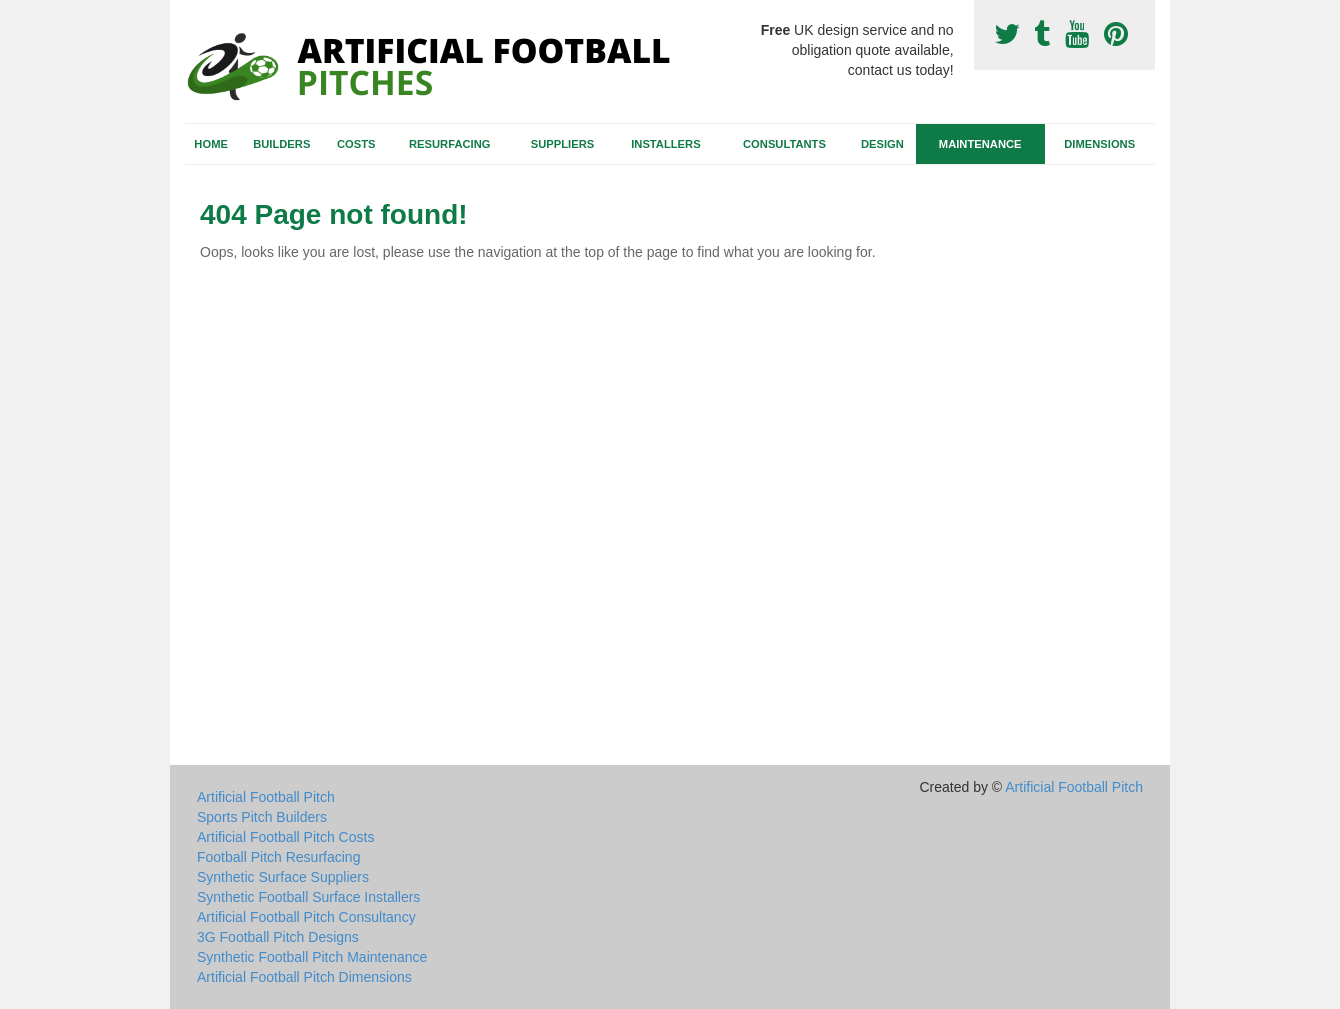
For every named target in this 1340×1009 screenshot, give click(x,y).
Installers (665, 144)
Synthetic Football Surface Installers (308, 897)
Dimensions (1099, 144)
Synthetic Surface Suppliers (283, 877)
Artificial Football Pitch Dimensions (304, 977)
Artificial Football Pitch (266, 797)
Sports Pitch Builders (262, 817)
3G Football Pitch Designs (278, 937)
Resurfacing (449, 144)
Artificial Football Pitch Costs (285, 837)
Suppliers (562, 144)
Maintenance (980, 144)
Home (211, 144)
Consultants (784, 144)
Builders (281, 144)
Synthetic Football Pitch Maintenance (312, 957)
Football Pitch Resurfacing (278, 857)
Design (882, 144)
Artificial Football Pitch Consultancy (306, 917)
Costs (356, 144)
